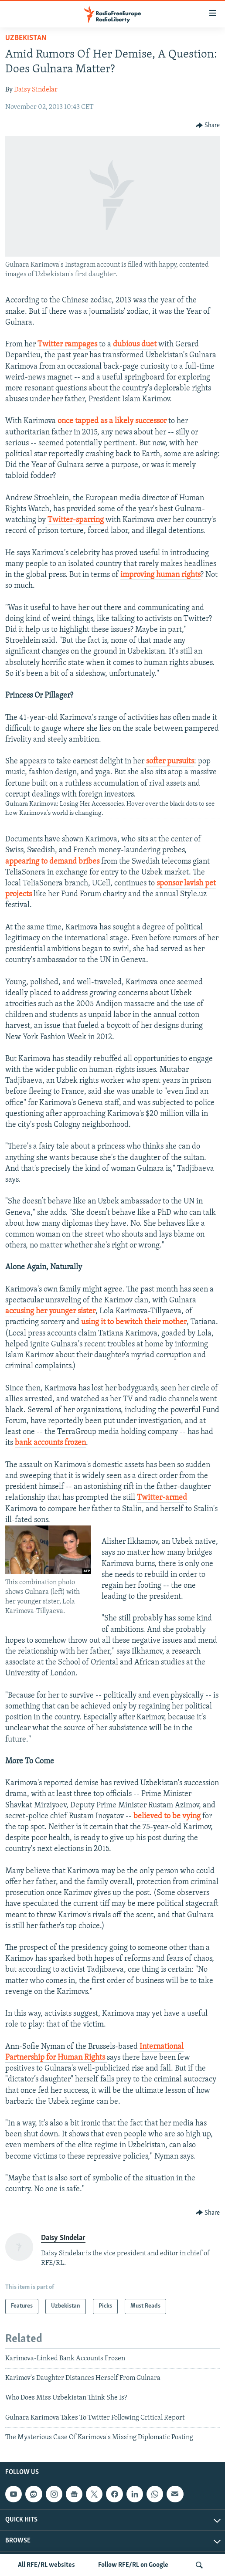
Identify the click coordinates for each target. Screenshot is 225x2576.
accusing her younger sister (50, 1311)
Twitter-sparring (76, 520)
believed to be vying (167, 1816)
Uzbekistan (26, 38)
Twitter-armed (162, 1498)
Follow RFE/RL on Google (133, 2565)
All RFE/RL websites (46, 2565)
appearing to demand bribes (52, 862)
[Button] (208, 125)
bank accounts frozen (50, 1443)
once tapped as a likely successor (112, 421)
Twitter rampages (67, 344)
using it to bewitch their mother (134, 1322)
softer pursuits (170, 761)
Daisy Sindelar (36, 89)
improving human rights (160, 575)
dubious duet (135, 344)
